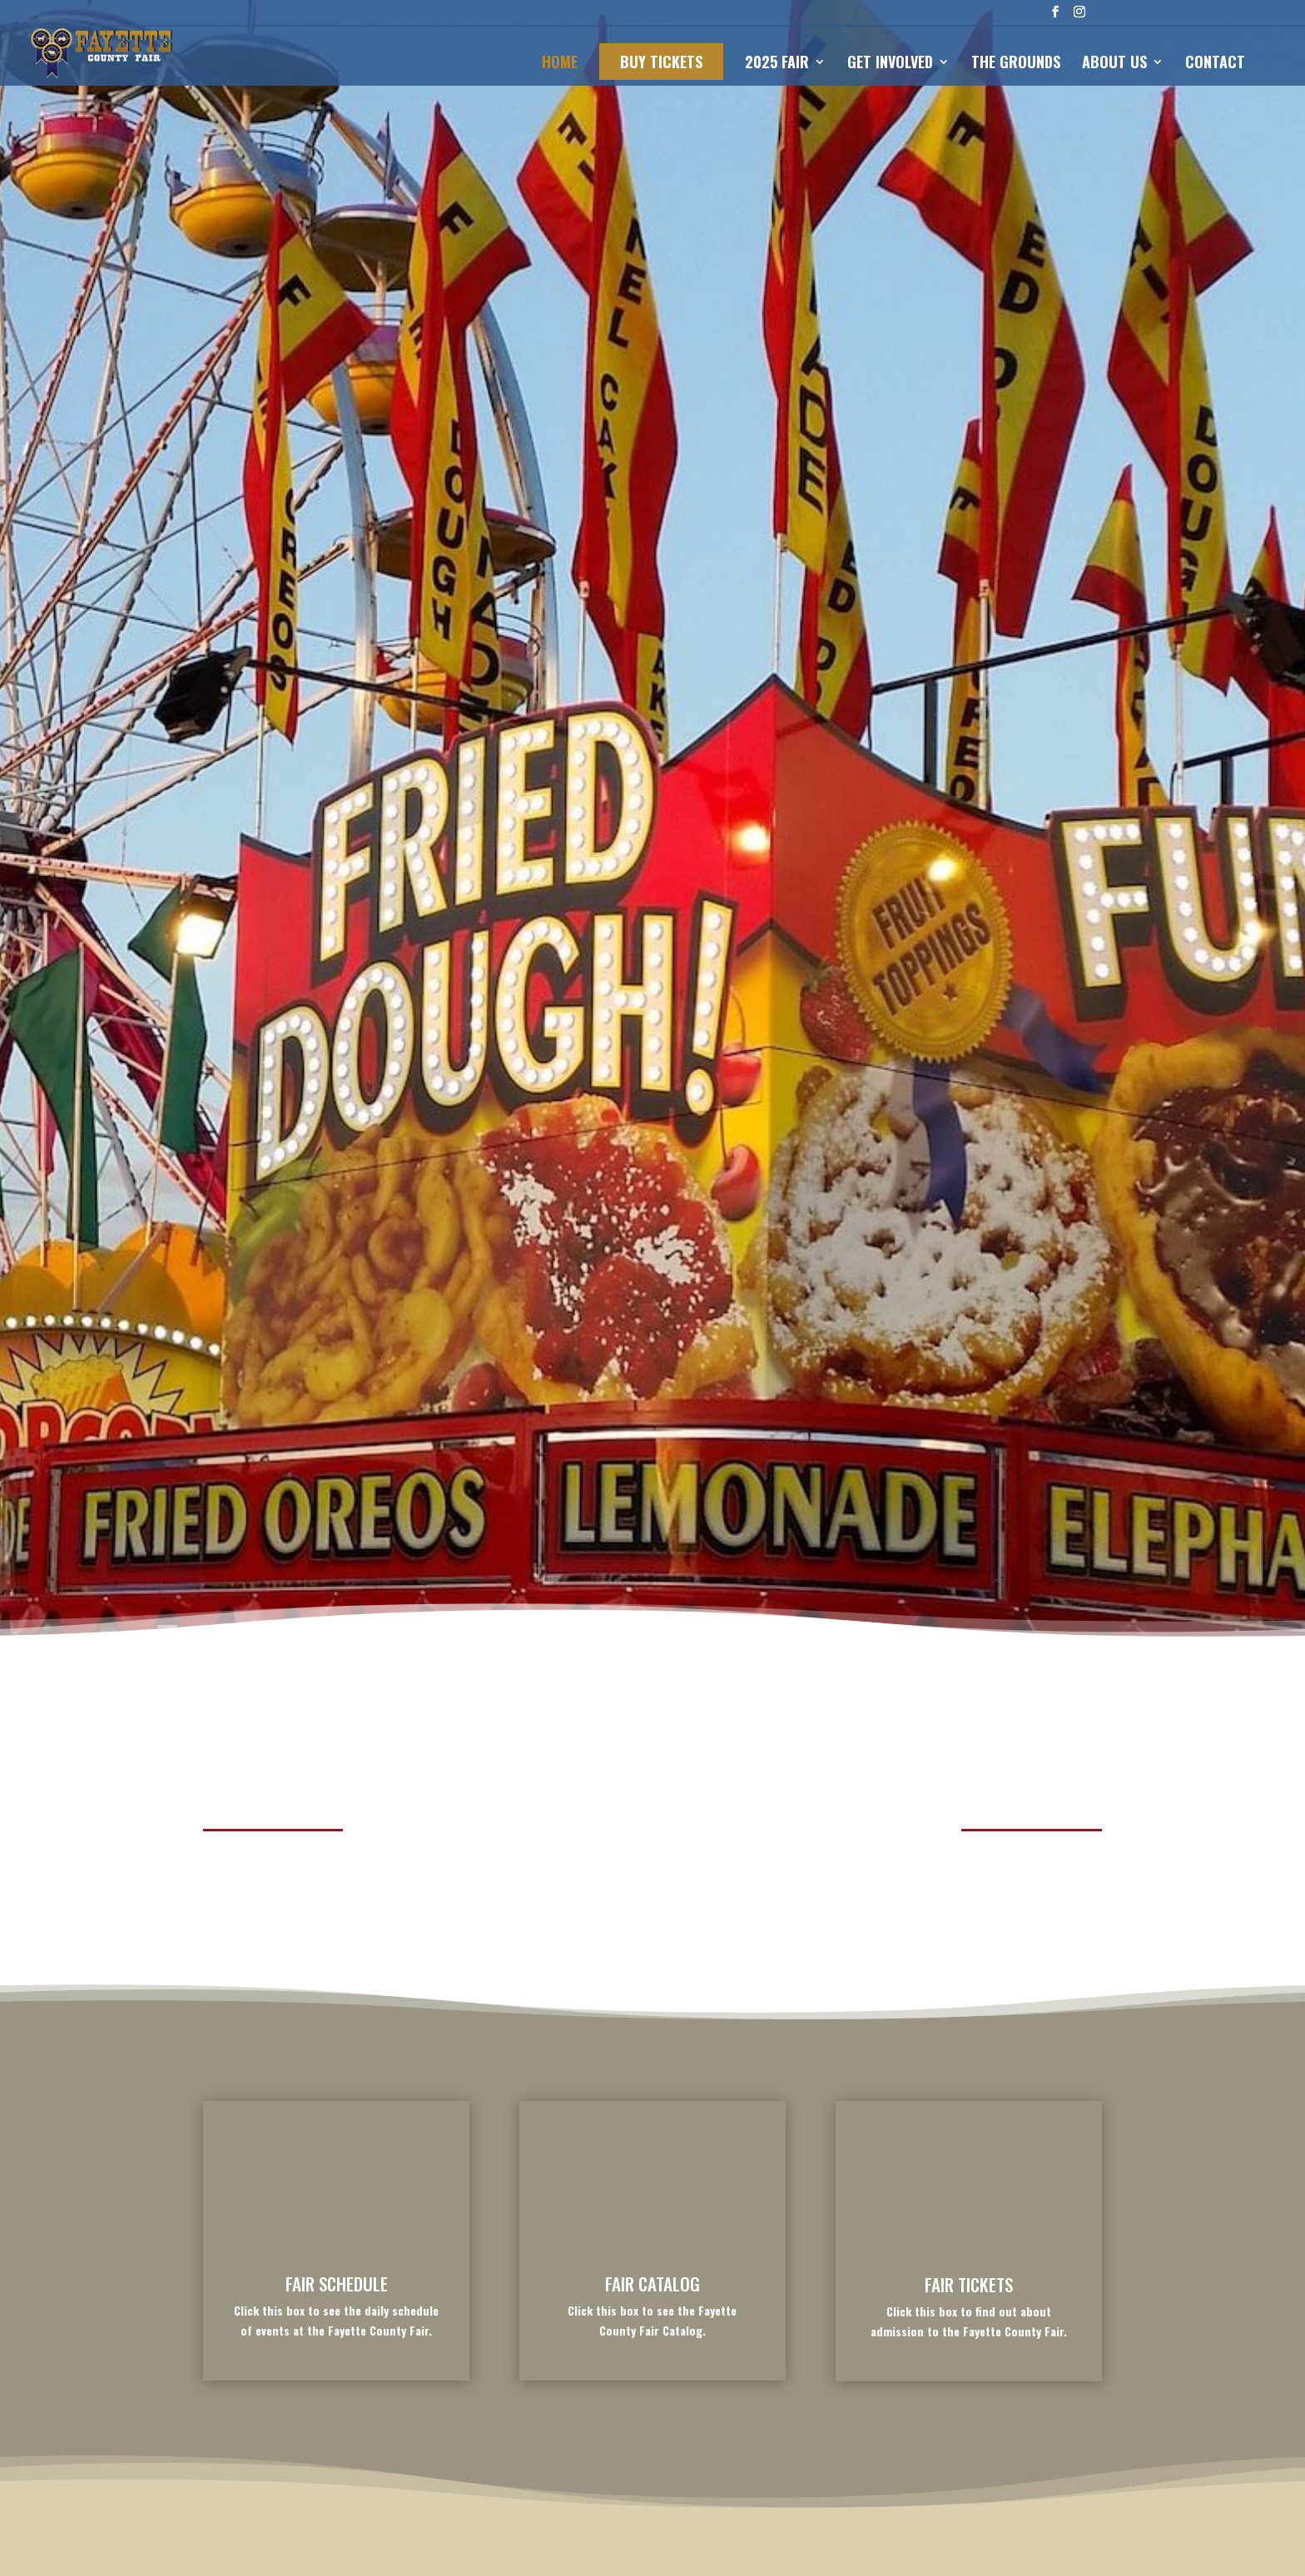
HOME (560, 64)
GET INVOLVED (890, 64)
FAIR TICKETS (969, 2284)
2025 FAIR (777, 64)
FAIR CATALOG (652, 2283)
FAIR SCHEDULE (336, 2283)
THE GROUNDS (1015, 64)
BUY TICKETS (661, 61)
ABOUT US (1114, 64)
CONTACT (1215, 64)
